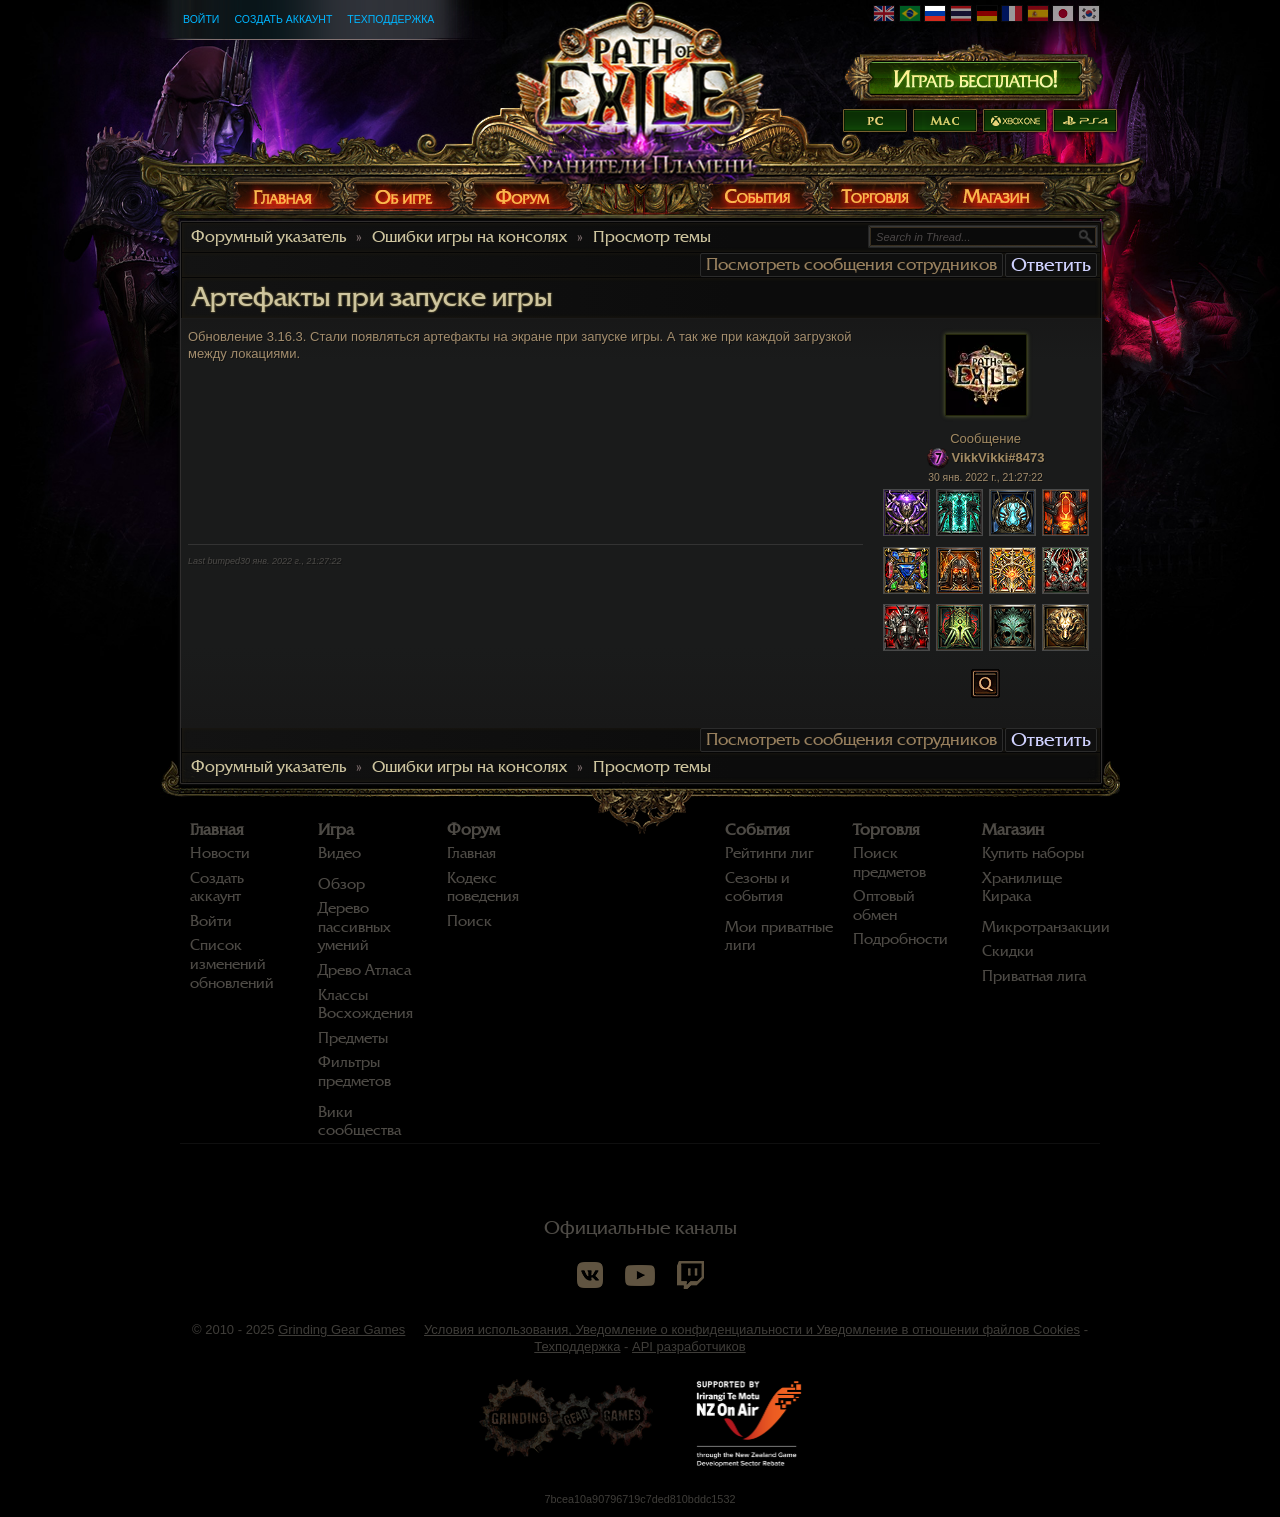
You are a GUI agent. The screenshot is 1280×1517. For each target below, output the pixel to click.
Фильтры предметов (354, 1071)
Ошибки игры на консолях (469, 237)
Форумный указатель (268, 237)
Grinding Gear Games (341, 1329)
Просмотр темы (652, 237)
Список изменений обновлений (232, 963)
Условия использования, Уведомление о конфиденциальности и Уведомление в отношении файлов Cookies (752, 1329)
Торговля (886, 830)
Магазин (1013, 830)
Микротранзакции (1046, 927)
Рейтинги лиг (769, 853)
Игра (336, 830)
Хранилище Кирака (1022, 887)
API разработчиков (689, 1346)
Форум (473, 830)
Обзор (341, 884)
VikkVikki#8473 (998, 457)
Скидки (1008, 951)
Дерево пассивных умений (354, 926)
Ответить (1051, 264)
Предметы (353, 1038)
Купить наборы (1033, 853)
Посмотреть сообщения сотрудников (851, 264)
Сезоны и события (757, 887)
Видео (339, 853)
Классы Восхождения (365, 1004)
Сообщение (985, 438)
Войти (201, 19)
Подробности (900, 939)
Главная (217, 830)
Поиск (469, 921)
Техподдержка (390, 19)
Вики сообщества (359, 1121)
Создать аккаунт (283, 19)
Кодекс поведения (483, 887)
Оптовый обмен (884, 905)
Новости (220, 853)
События (757, 830)
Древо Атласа (364, 970)
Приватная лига (1034, 976)
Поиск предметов (889, 862)
